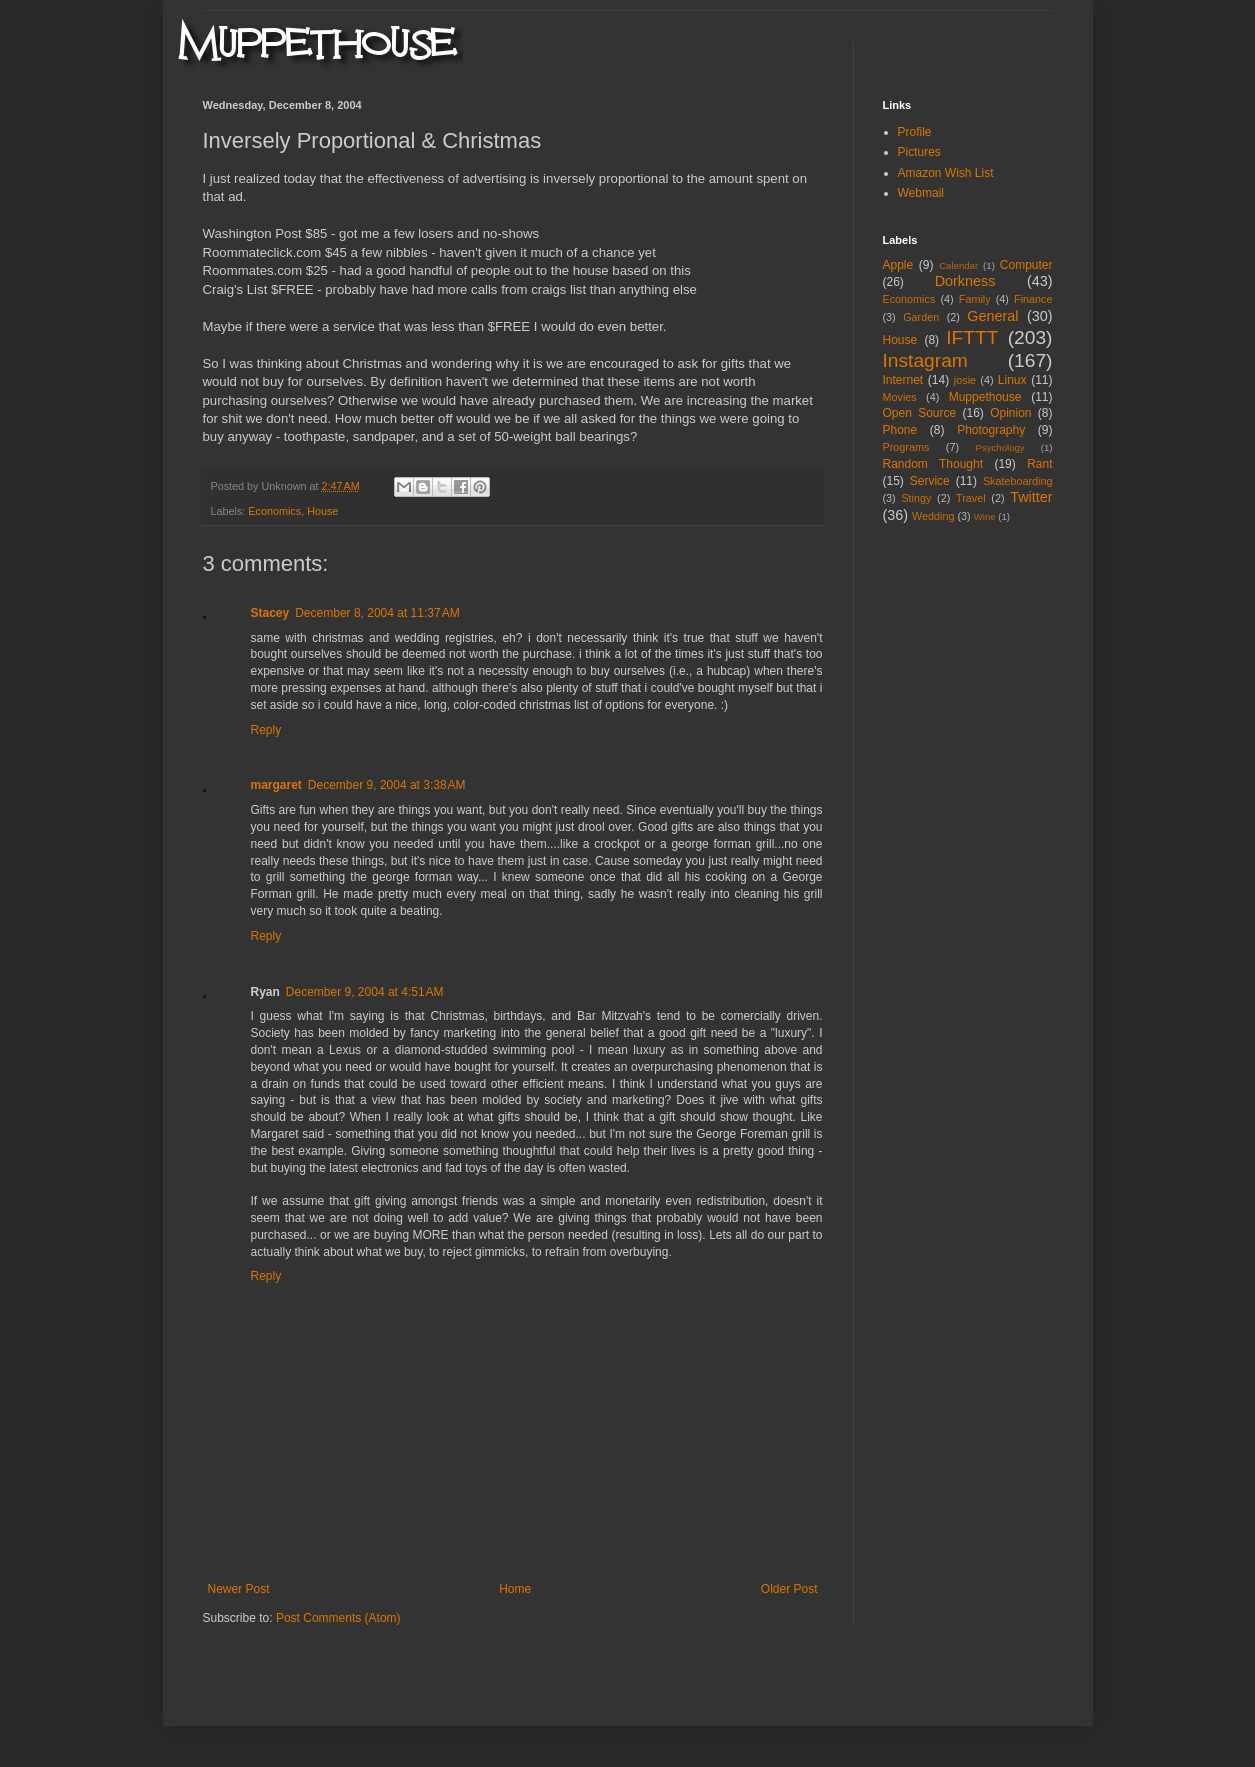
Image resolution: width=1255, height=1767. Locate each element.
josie (965, 380)
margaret (276, 785)
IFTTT (972, 337)
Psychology (1000, 447)
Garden (921, 317)
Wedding (933, 516)
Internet (903, 380)
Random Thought (933, 464)
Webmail (921, 193)
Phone (900, 430)
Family (975, 299)
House (322, 511)
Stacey (270, 613)
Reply (266, 730)
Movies (900, 397)
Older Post (789, 1589)
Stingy (916, 498)
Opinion (1010, 413)
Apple (898, 265)
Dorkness (965, 281)
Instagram (925, 360)
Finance (1033, 299)
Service (930, 481)
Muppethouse (985, 397)
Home (515, 1589)
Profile (915, 132)
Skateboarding (1018, 481)
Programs (906, 447)
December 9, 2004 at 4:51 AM (365, 992)
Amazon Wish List (946, 173)
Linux (1012, 380)
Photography (991, 430)
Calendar (958, 265)
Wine (985, 516)
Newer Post (239, 1589)
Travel (971, 498)
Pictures (919, 152)
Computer (1026, 265)
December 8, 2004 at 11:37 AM (377, 613)
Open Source (920, 413)
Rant (1039, 464)
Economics (274, 511)
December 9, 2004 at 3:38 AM (387, 785)
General (992, 316)
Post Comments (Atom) (338, 1618)
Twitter (1031, 497)
